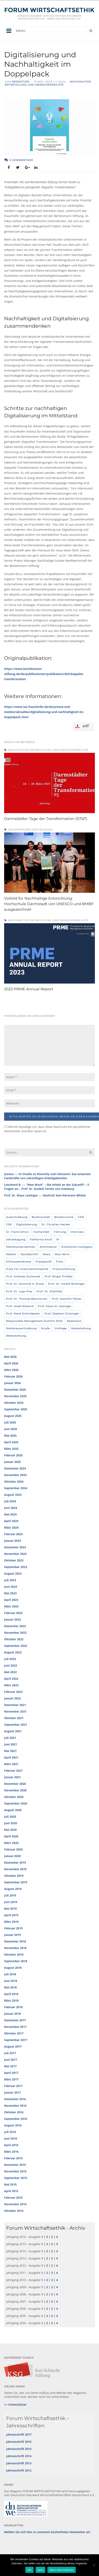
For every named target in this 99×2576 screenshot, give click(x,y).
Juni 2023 (10, 1587)
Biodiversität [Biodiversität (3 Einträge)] (41, 1217)
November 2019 (15, 1869)
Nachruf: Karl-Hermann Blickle (64, 1195)
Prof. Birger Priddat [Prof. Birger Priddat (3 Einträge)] (58, 1276)
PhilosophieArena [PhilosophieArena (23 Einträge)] (18, 1261)
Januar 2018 (12, 2014)
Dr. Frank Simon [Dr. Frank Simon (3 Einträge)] (17, 1231)
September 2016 (15, 2119)
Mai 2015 (10, 2184)
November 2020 (15, 1790)
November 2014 (15, 2204)
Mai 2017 (10, 2066)
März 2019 (11, 1922)
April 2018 (11, 1994)
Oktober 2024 (13, 1481)
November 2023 (15, 1554)
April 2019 (11, 1915)
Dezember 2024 (15, 1468)
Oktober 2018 (13, 1954)
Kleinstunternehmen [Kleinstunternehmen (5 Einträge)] (20, 1246)
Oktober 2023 (13, 1560)
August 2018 (13, 1968)
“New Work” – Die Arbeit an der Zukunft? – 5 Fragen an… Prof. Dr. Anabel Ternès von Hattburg (46, 1187)
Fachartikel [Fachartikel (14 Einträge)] (41, 1231)
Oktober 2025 (13, 1403)
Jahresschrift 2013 (18, 2463)
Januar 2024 (12, 1541)
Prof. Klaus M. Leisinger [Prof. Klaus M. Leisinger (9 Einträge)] (54, 1306)
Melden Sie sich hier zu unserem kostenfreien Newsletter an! (47, 2532)
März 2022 (11, 1685)
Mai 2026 (10, 1357)
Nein (40, 2569)
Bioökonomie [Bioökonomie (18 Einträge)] (63, 1217)
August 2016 (13, 2125)
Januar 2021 (12, 1777)
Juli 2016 (10, 2132)
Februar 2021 (13, 1770)
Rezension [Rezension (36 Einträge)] (74, 1320)
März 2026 (11, 1370)
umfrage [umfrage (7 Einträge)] (60, 1328)
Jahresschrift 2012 (18, 2470)
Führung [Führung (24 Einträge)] (60, 1231)
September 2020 (15, 1803)
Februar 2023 (13, 1613)
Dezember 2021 (15, 1705)
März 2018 (11, 2000)
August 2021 (13, 1731)
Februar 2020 (13, 1849)
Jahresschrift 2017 (18, 2434)
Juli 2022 (10, 1659)
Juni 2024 (10, 1508)
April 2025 (11, 1442)
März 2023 (11, 1606)
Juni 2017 (10, 2060)
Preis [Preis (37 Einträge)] (59, 1261)
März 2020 (11, 1843)
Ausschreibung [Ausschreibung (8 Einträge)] (16, 1217)
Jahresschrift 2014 (18, 2456)
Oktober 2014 (13, 2211)
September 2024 (15, 1488)
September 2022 (15, 1646)
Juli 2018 (10, 1974)
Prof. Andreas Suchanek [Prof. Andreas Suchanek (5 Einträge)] (23, 1276)
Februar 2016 (13, 2158)
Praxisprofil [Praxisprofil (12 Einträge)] (44, 1261)
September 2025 (15, 1409)
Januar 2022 (12, 1698)
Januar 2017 (12, 2092)
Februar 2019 (13, 1928)
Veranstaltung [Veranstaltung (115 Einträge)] (81, 1328)
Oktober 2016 (13, 2112)
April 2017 (11, 2073)
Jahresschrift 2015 (18, 2449)
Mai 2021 (10, 1751)
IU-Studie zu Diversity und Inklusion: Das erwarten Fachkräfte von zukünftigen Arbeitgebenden (47, 1176)
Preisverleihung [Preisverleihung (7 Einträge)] (64, 1269)
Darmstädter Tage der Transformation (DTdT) (45, 818)
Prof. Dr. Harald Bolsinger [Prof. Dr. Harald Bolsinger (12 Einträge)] (66, 1283)
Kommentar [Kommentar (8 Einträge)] (48, 1246)
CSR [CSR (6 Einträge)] (9, 1224)
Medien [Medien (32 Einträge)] (11, 1254)
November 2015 (15, 2171)
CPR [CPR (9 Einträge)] (81, 1217)
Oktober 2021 (13, 1718)
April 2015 (11, 2191)
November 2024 (15, 1475)
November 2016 (15, 2106)
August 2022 (13, 1652)
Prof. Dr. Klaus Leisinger (21, 1195)
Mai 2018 (10, 1987)
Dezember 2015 (15, 2165)
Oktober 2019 (13, 1876)
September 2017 (15, 2040)
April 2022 (11, 1679)
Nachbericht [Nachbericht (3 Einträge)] (29, 1254)
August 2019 (13, 1889)
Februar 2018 (13, 2007)
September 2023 (15, 1567)
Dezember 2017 (15, 2020)
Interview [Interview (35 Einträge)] (77, 1231)
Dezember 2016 (15, 2099)
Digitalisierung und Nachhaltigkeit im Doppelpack (40, 64)
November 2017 (15, 2027)
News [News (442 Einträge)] (46, 1254)
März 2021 (11, 1764)
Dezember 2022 (15, 1626)
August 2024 (13, 1495)
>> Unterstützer (15, 2404)
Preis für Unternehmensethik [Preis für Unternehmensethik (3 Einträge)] (27, 1269)
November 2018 (15, 1948)
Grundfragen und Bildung (30, 829)
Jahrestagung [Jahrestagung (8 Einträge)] (16, 1239)
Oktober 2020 (13, 1797)
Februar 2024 (13, 1534)
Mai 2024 (10, 1514)
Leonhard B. (12, 1185)
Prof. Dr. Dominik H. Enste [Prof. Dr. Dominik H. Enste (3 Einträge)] (25, 1283)
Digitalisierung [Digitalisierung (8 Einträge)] (26, 1224)
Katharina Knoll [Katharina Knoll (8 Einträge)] (41, 1239)
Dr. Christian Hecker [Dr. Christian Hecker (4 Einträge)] (55, 1224)
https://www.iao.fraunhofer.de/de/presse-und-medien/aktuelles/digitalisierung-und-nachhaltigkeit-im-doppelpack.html (44, 712)
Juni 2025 (10, 1429)
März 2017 (11, 2079)
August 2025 (13, 1416)
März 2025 (11, 1449)
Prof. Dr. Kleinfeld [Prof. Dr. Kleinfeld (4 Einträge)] (49, 1291)
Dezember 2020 (15, 1784)
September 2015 (15, 2178)
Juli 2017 (10, 2053)
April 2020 (11, 1836)
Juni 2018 (10, 1981)
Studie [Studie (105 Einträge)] (45, 1328)
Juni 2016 (10, 2138)
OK (29, 2569)
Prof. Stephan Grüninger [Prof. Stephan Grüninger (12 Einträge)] (61, 1313)
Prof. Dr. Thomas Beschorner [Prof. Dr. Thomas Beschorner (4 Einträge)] (27, 1298)
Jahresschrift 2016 (18, 2442)
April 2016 (11, 2145)
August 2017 (13, 2046)
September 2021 (15, 1725)
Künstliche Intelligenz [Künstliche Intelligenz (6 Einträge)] (76, 1246)
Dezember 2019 (15, 1862)
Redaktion (20, 81)
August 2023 (13, 1573)
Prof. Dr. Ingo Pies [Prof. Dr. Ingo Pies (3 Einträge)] (19, 1291)
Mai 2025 (10, 1435)
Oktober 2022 (13, 1639)
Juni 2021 (10, 1744)
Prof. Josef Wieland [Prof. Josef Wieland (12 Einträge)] (20, 1306)
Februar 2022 (13, 1692)
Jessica (9, 1174)
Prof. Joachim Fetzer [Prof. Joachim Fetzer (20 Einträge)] (67, 1298)
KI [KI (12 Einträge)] (57, 1239)
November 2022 (15, 1633)
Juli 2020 (10, 1816)
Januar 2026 (12, 1383)
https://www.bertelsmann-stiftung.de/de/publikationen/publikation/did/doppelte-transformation (44, 674)
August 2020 (13, 1810)
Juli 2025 (10, 1422)
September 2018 (15, 1961)
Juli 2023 (10, 1580)
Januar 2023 (12, 1619)
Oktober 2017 (13, 2033)
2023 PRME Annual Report (28, 989)
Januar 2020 (12, 1856)
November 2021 (15, 1711)
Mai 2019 (10, 1908)
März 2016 (11, 2152)
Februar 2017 (13, 2086)
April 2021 (11, 1757)
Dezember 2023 (15, 1547)
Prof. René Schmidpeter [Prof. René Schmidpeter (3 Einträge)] (23, 1313)
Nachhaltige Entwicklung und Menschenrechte (48, 83)
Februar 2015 (13, 2197)
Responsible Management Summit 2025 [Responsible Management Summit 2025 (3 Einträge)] (34, 1320)
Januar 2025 (12, 1462)
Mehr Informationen (61, 2569)
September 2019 (15, 1882)
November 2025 (15, 1396)
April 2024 (11, 1521)
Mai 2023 (10, 1593)
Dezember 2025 (15, 1389)
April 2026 (11, 1363)
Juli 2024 (10, 1501)
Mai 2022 (10, 1672)
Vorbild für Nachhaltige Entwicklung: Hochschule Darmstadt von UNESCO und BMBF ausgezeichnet (49, 904)
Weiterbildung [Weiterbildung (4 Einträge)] (16, 1335)
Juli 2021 (10, 1738)
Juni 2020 (10, 1823)
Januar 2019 (12, 1935)
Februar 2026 (13, 1376)
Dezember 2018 (15, 1941)
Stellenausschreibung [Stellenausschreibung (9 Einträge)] (21, 1328)
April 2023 (11, 1600)
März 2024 (11, 1527)
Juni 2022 (10, 1665)
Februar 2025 (13, 1455)
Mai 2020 (10, 1830)
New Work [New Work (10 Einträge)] (62, 1254)
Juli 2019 (10, 1895)
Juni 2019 (10, 1902)
